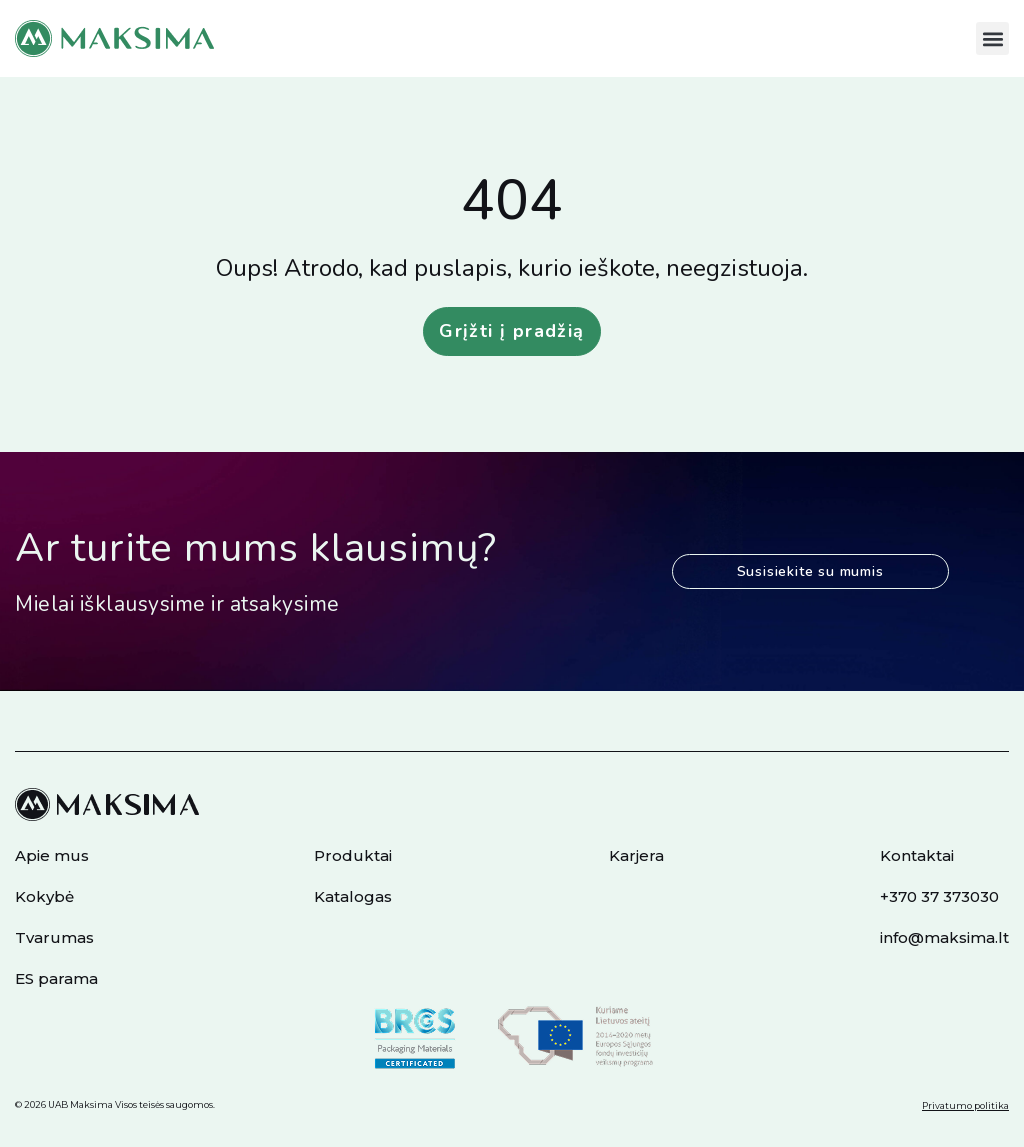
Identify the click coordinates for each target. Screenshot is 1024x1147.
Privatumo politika (965, 1105)
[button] (992, 38)
